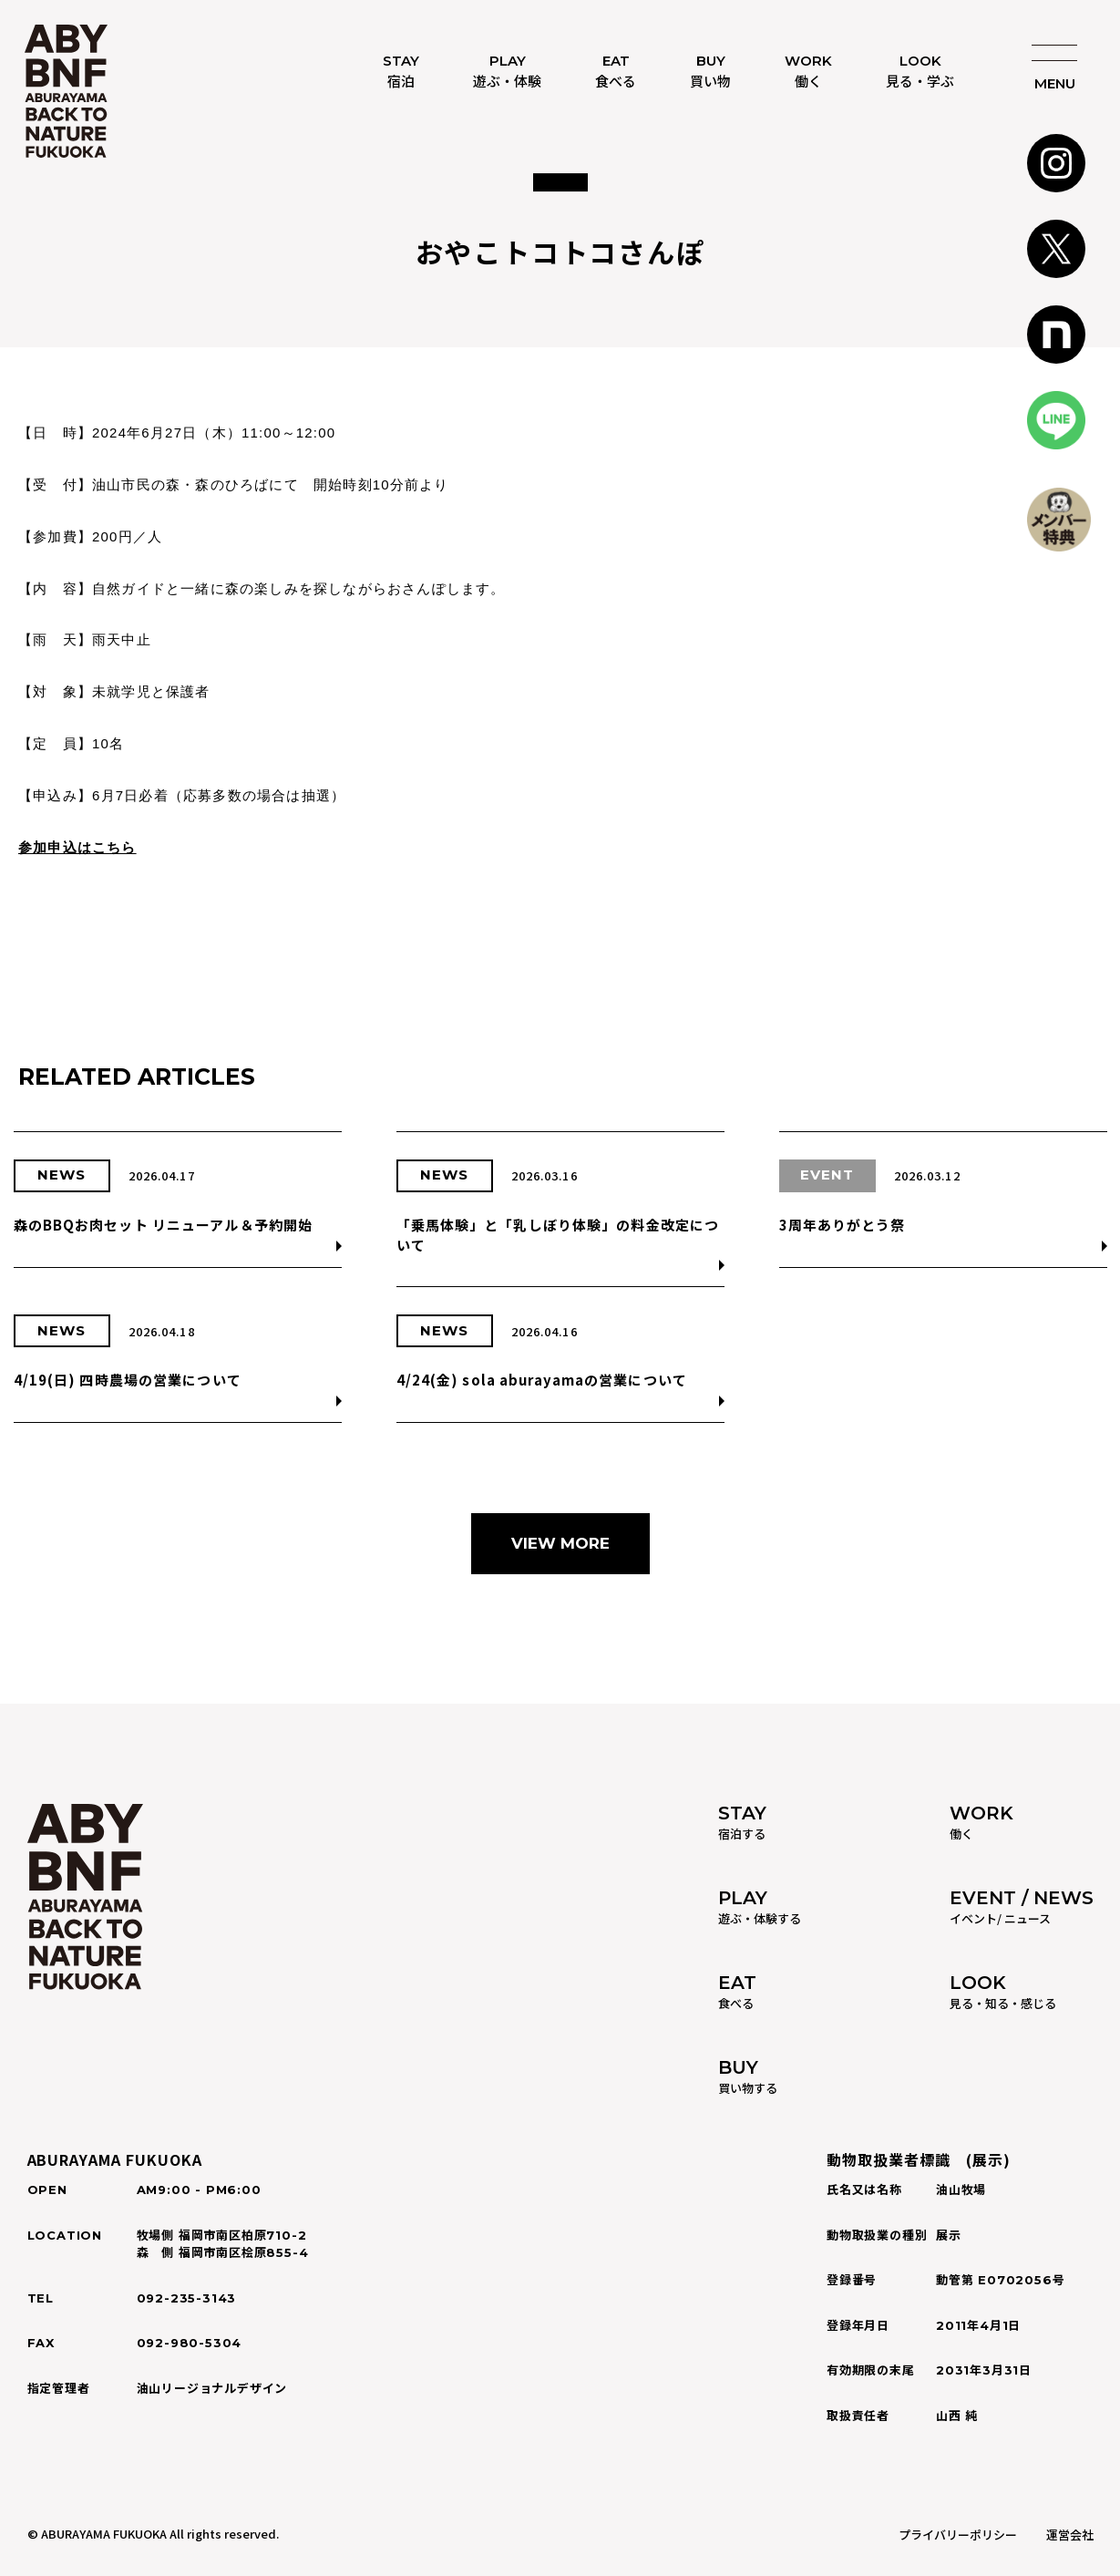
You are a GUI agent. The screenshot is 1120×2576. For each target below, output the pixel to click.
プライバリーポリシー (958, 2534)
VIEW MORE (560, 1543)
